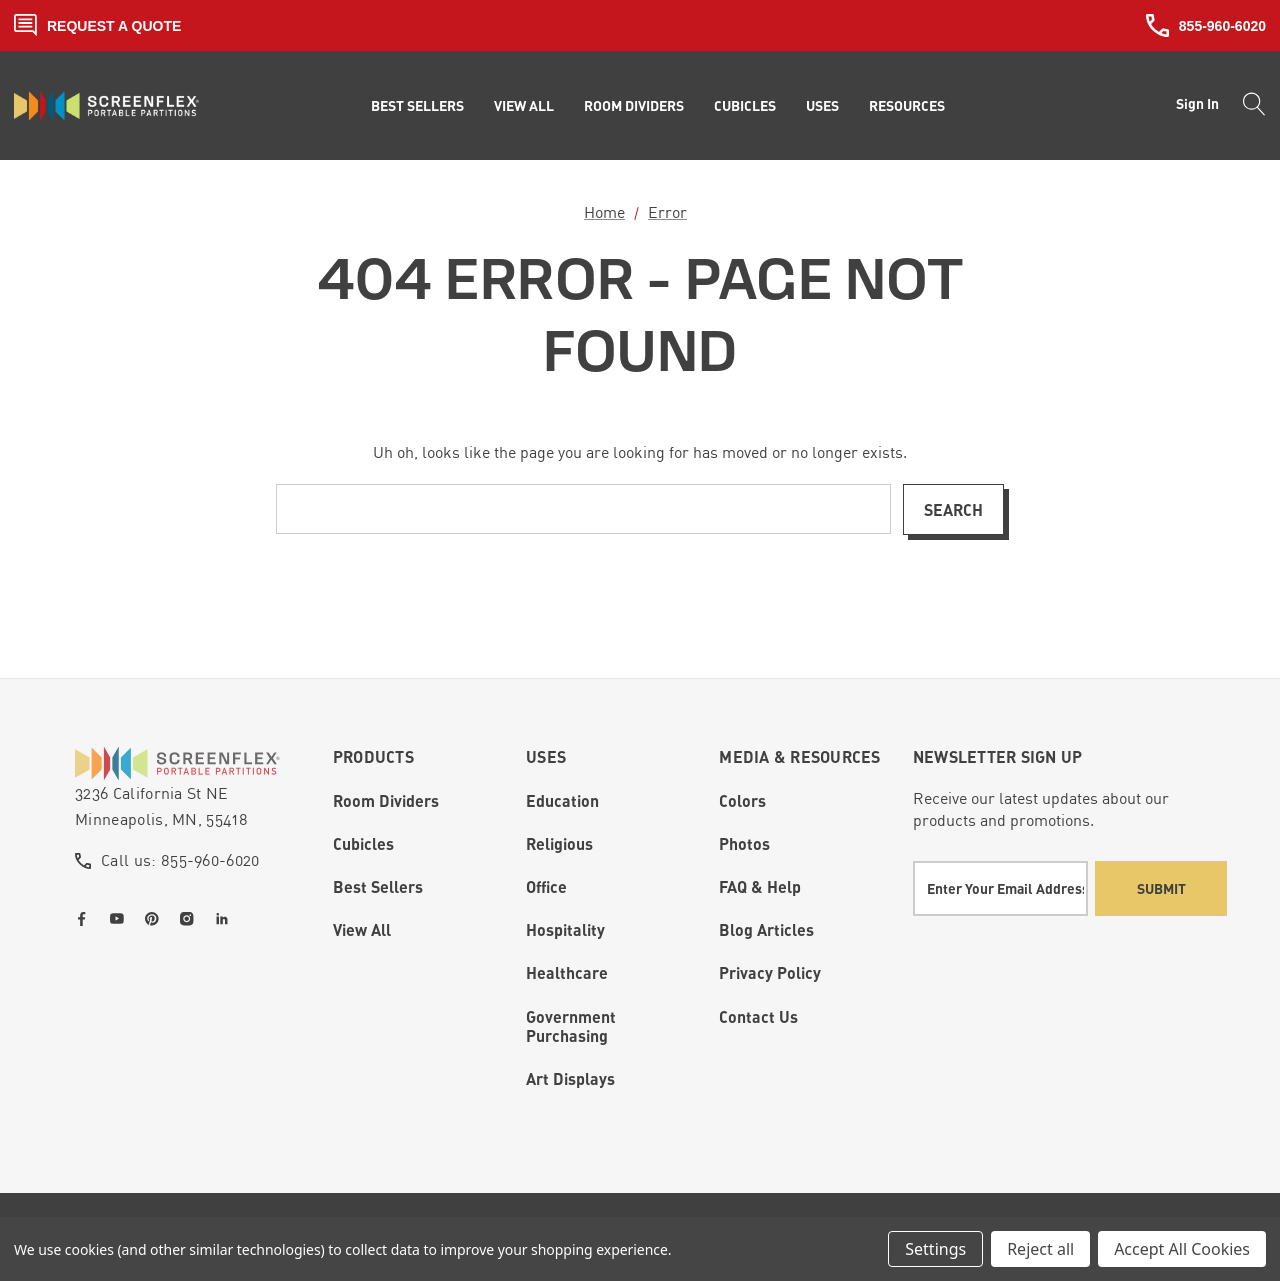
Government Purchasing (571, 1026)
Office (546, 886)
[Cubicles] (745, 106)
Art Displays (570, 1078)
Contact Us (758, 1016)
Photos (744, 843)
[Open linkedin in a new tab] (226, 919)
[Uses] (822, 106)
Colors (742, 800)
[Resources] (907, 106)
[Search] (1248, 106)
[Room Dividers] (634, 106)
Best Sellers (378, 886)
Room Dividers (386, 800)
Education (562, 800)
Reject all (1040, 1249)
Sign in (1197, 103)
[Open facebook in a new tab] (86, 919)
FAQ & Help (760, 886)
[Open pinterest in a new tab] (156, 919)
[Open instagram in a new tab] (191, 919)
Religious (559, 843)
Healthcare (567, 972)
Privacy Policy (770, 972)
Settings (935, 1249)
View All (362, 929)
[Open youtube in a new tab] (121, 919)
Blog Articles (766, 929)
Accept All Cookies (1182, 1249)
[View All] (524, 106)
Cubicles (363, 843)
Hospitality (565, 929)
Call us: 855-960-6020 (180, 860)
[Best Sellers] (417, 106)
